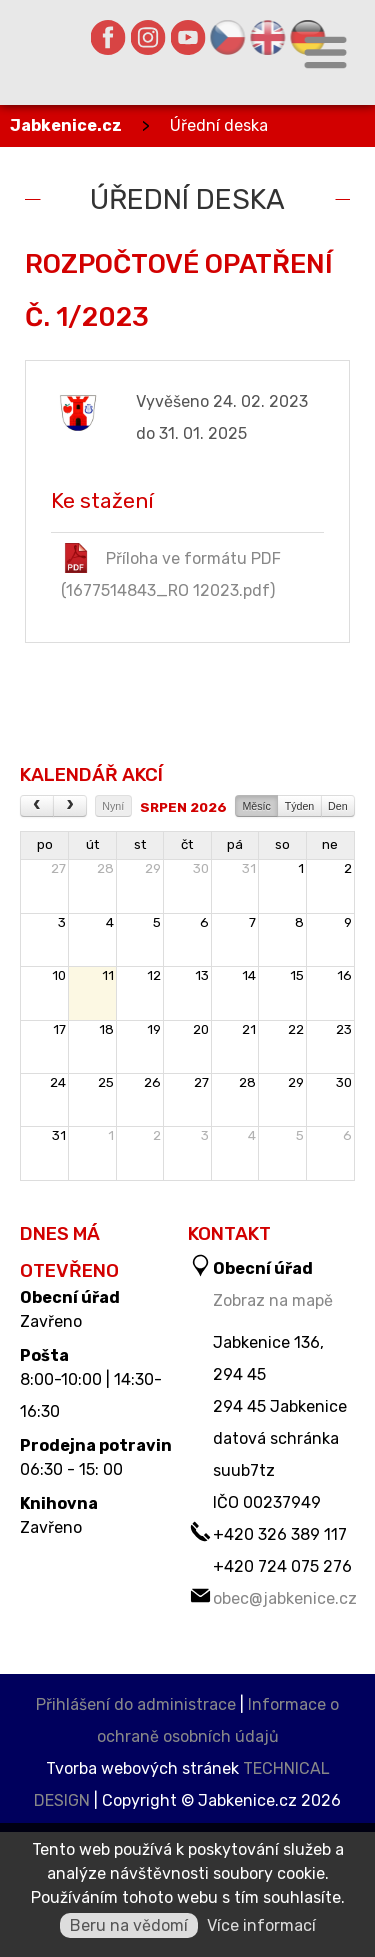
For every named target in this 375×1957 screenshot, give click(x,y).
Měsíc (256, 806)
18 (106, 1029)
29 (153, 868)
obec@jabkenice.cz (285, 1598)
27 (58, 868)
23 (344, 1029)
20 (201, 1029)
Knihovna (59, 1504)
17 (59, 1029)
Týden (300, 806)
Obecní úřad (70, 1298)
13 (202, 975)
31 (249, 868)
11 (108, 975)
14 (249, 975)
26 (152, 1082)
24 (58, 1082)
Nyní (113, 806)
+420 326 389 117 (280, 1534)
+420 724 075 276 (282, 1566)
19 (154, 1029)
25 (106, 1082)
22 (296, 1029)
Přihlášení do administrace (136, 1704)
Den (338, 806)
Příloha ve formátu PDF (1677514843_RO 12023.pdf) (171, 571)
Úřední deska (219, 125)
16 (344, 975)
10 (59, 975)
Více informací (261, 1925)
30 (201, 868)
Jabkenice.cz (66, 125)
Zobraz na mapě (273, 1300)
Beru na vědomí (129, 1925)
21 (249, 1029)
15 (297, 975)
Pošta (44, 1356)
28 (105, 868)
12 (154, 975)
